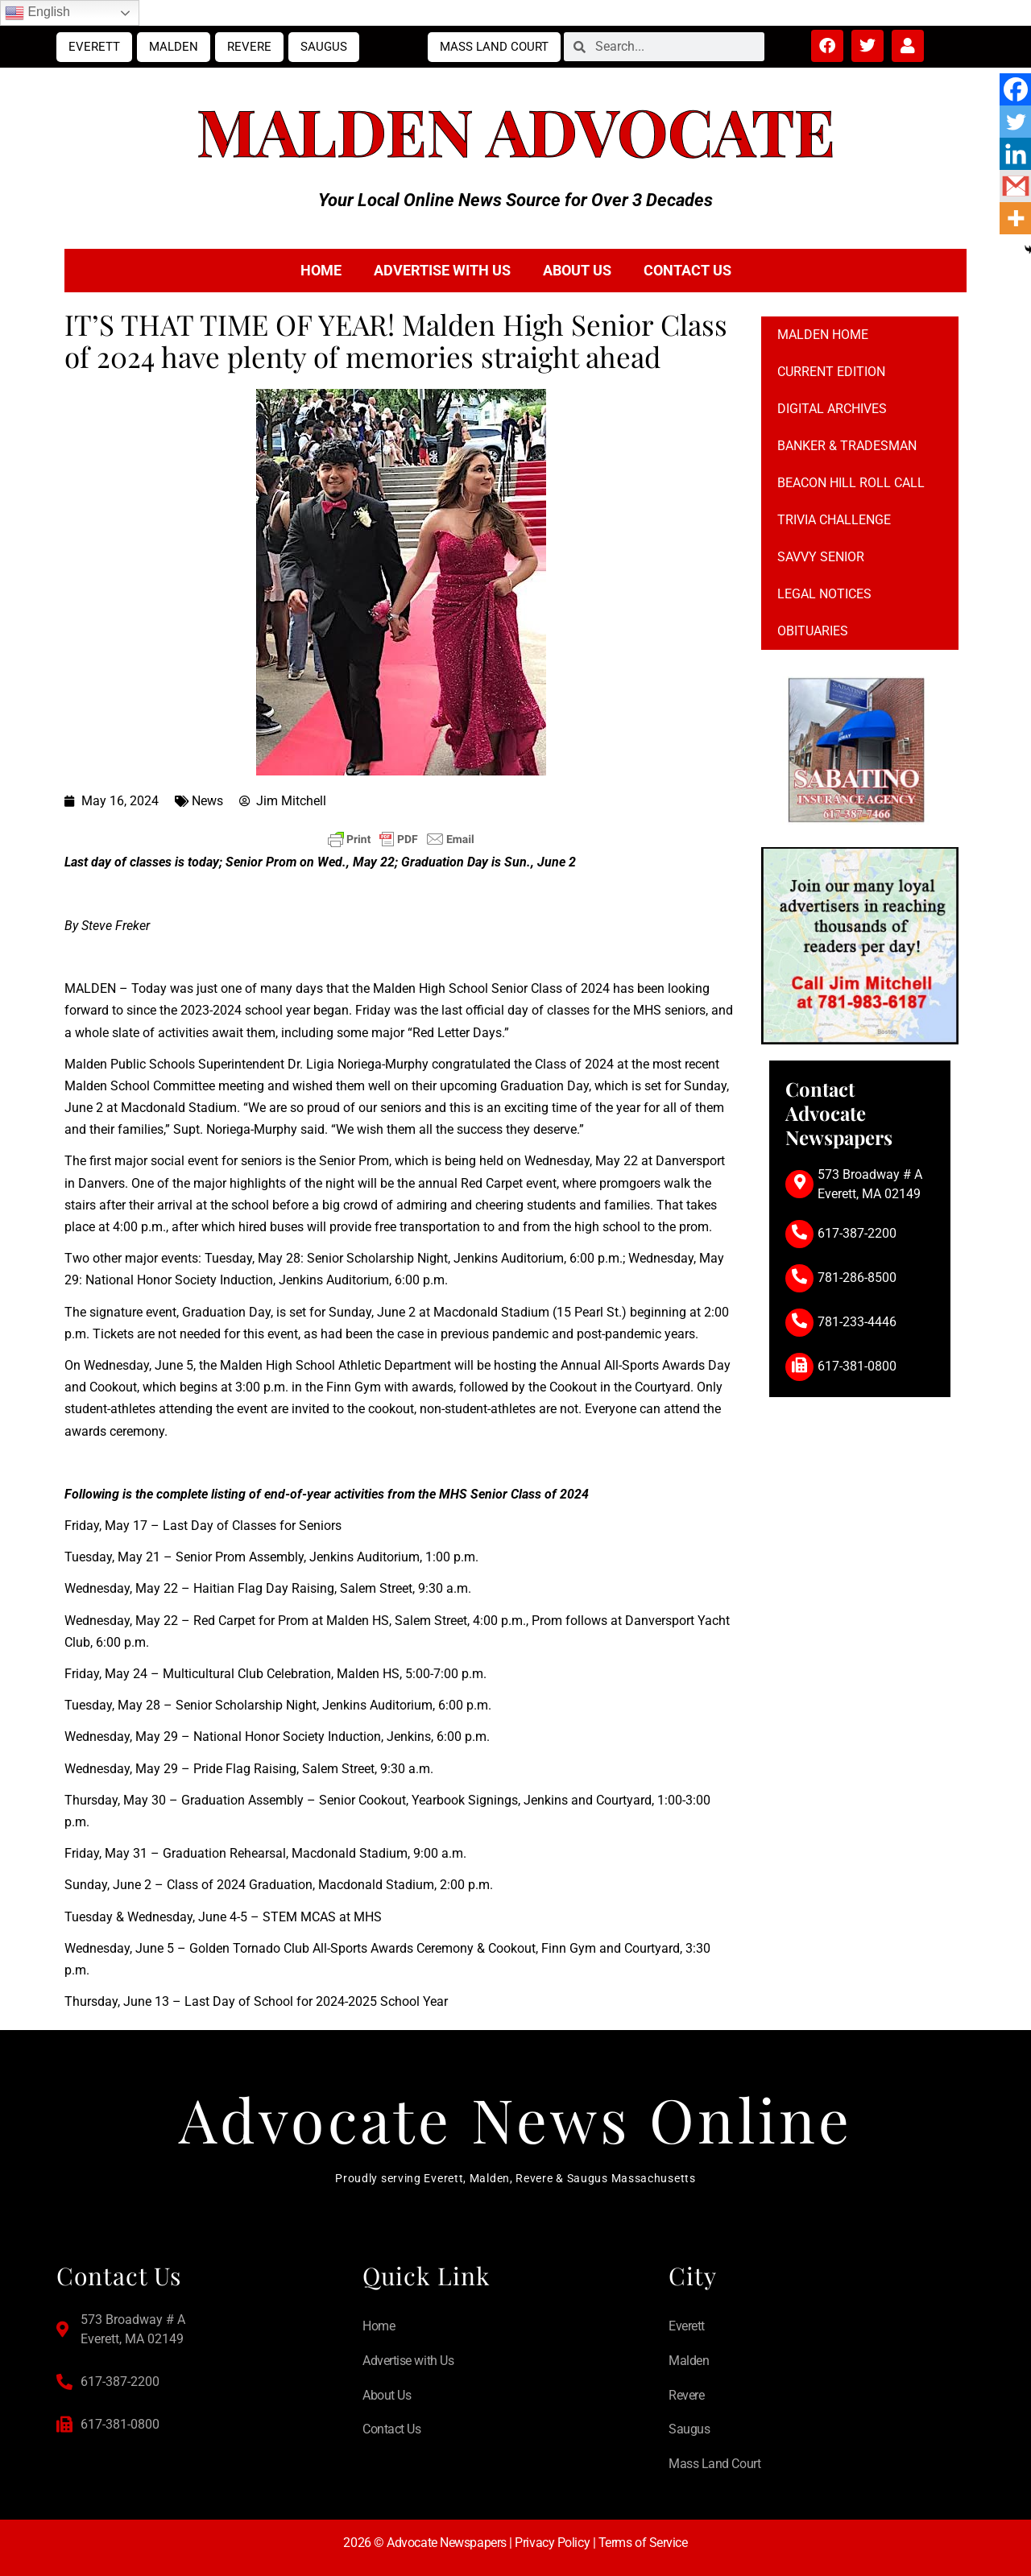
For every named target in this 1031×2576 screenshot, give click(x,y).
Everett (94, 46)
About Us (577, 270)
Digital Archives (832, 408)
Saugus (323, 46)
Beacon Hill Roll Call (851, 482)
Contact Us (687, 270)
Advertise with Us (442, 270)
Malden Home (822, 334)
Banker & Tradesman (847, 445)
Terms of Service (643, 2543)
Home (321, 270)
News (207, 800)
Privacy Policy (552, 2543)
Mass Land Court (494, 46)
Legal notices (824, 594)
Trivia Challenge (834, 519)
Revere (249, 46)
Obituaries (812, 631)
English (37, 13)
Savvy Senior (820, 556)
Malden (173, 46)
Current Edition (831, 371)
